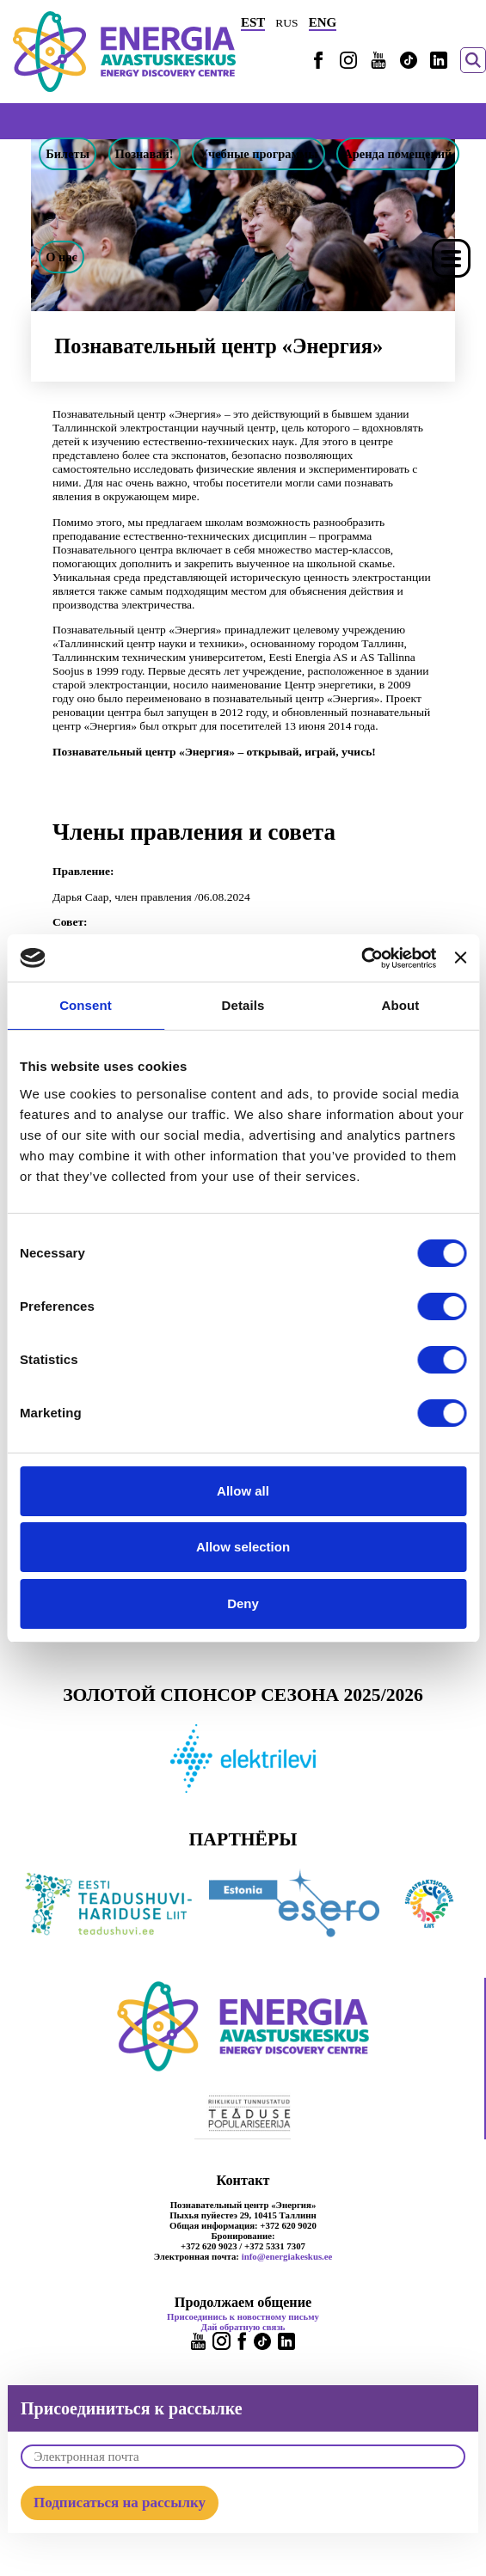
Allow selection (243, 1546)
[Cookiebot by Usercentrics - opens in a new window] (361, 958)
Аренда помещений (397, 154)
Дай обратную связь (243, 2327)
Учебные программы (259, 154)
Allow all (243, 1491)
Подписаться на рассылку (120, 2502)
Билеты (67, 154)
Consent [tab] (85, 1005)
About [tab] (401, 1005)
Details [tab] (243, 1005)
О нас (61, 257)
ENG (323, 22)
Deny (243, 1603)
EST (253, 22)
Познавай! (144, 154)
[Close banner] (460, 957)
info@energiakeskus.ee (287, 2256)
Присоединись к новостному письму (243, 2316)
